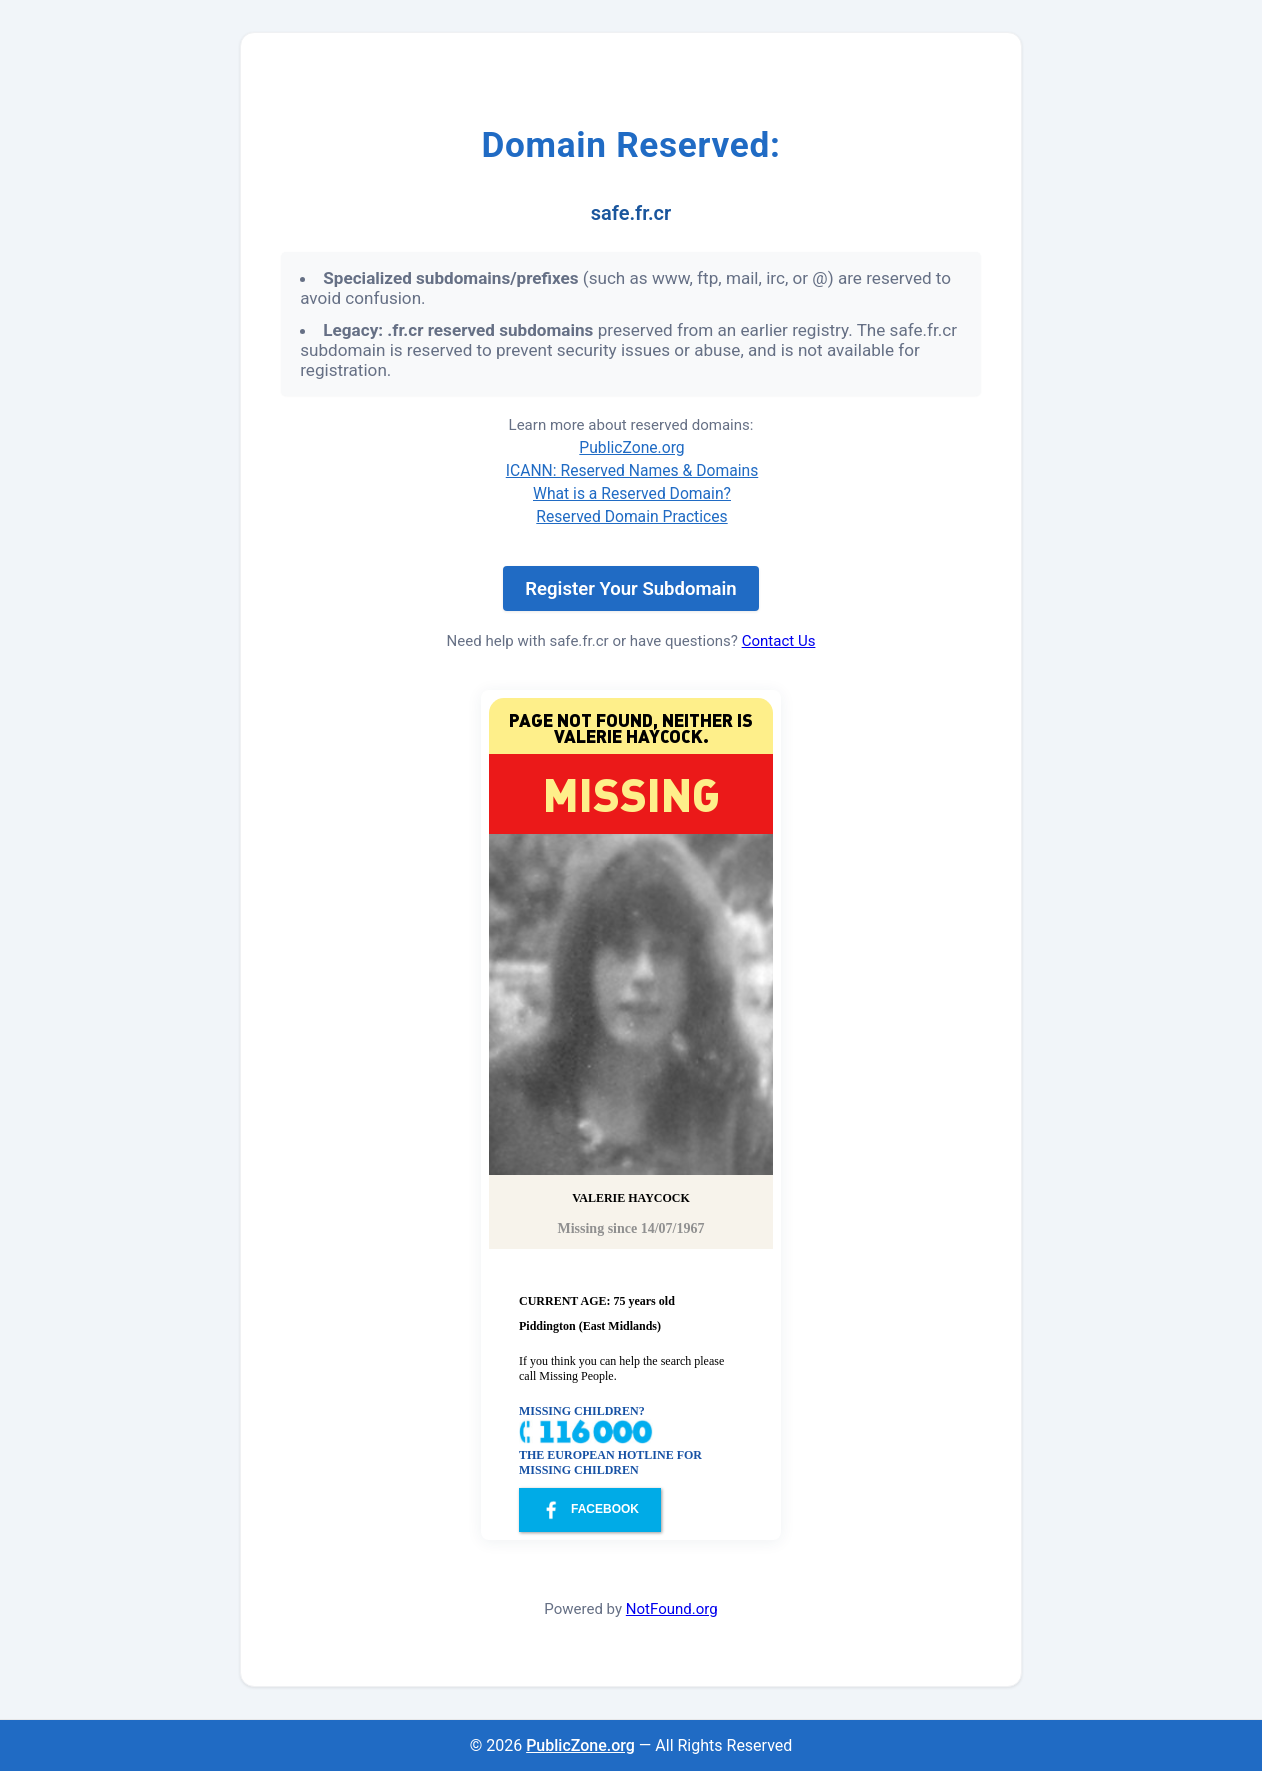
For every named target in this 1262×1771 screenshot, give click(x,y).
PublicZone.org (631, 447)
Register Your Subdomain (630, 589)
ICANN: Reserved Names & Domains (632, 470)
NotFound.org (672, 1609)
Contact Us (779, 641)
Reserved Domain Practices (631, 516)
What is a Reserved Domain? (632, 493)
